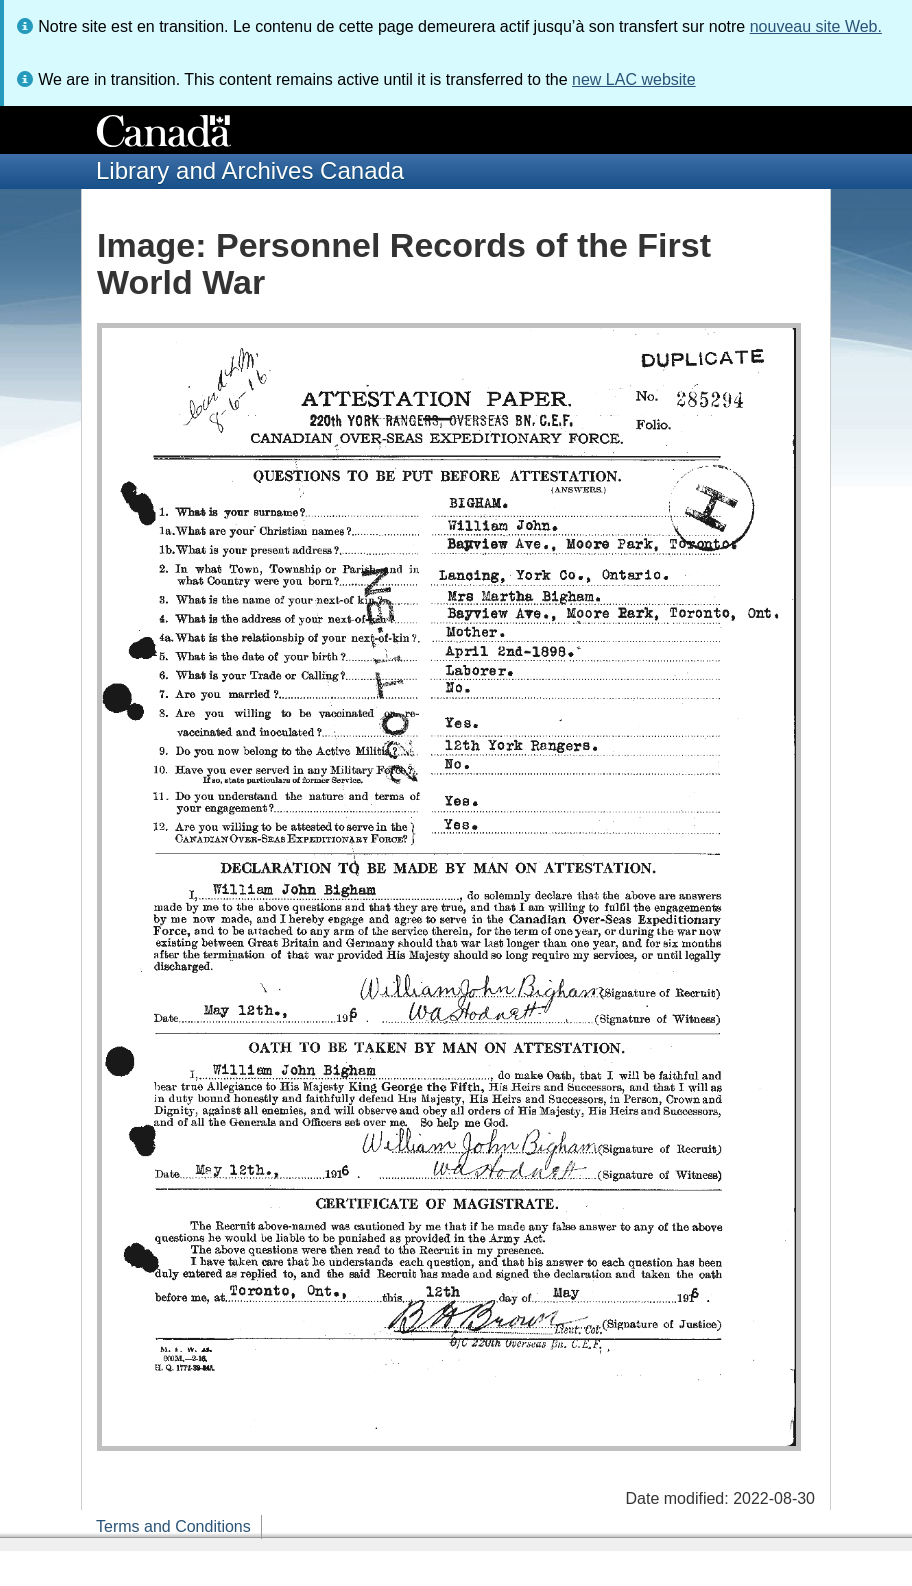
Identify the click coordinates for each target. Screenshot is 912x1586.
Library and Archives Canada (250, 170)
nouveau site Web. (816, 26)
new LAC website (634, 79)
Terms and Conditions (173, 1526)
